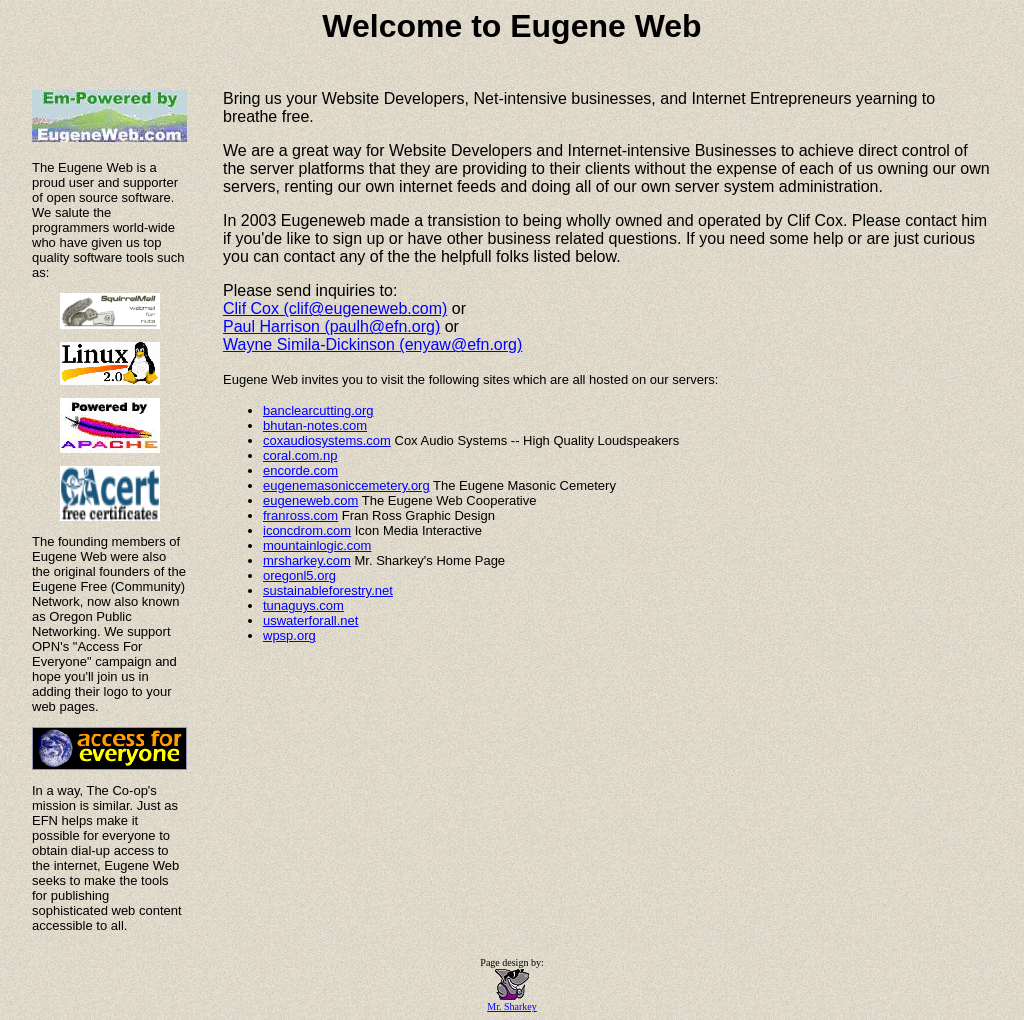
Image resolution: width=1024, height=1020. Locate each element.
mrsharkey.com (307, 560)
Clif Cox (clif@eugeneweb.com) (335, 308)
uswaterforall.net (310, 620)
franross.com (300, 515)
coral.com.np (300, 455)
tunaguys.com (303, 605)
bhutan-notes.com (315, 425)
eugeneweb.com (310, 500)
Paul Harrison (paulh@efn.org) (331, 326)
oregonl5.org (299, 575)
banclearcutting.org (318, 410)
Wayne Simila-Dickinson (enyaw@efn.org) (372, 344)
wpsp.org (289, 635)
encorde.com (300, 470)
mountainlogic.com (317, 545)
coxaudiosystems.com (327, 440)
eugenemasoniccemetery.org (346, 485)
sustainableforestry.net (328, 590)
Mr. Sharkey (511, 1002)
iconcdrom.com (307, 530)
